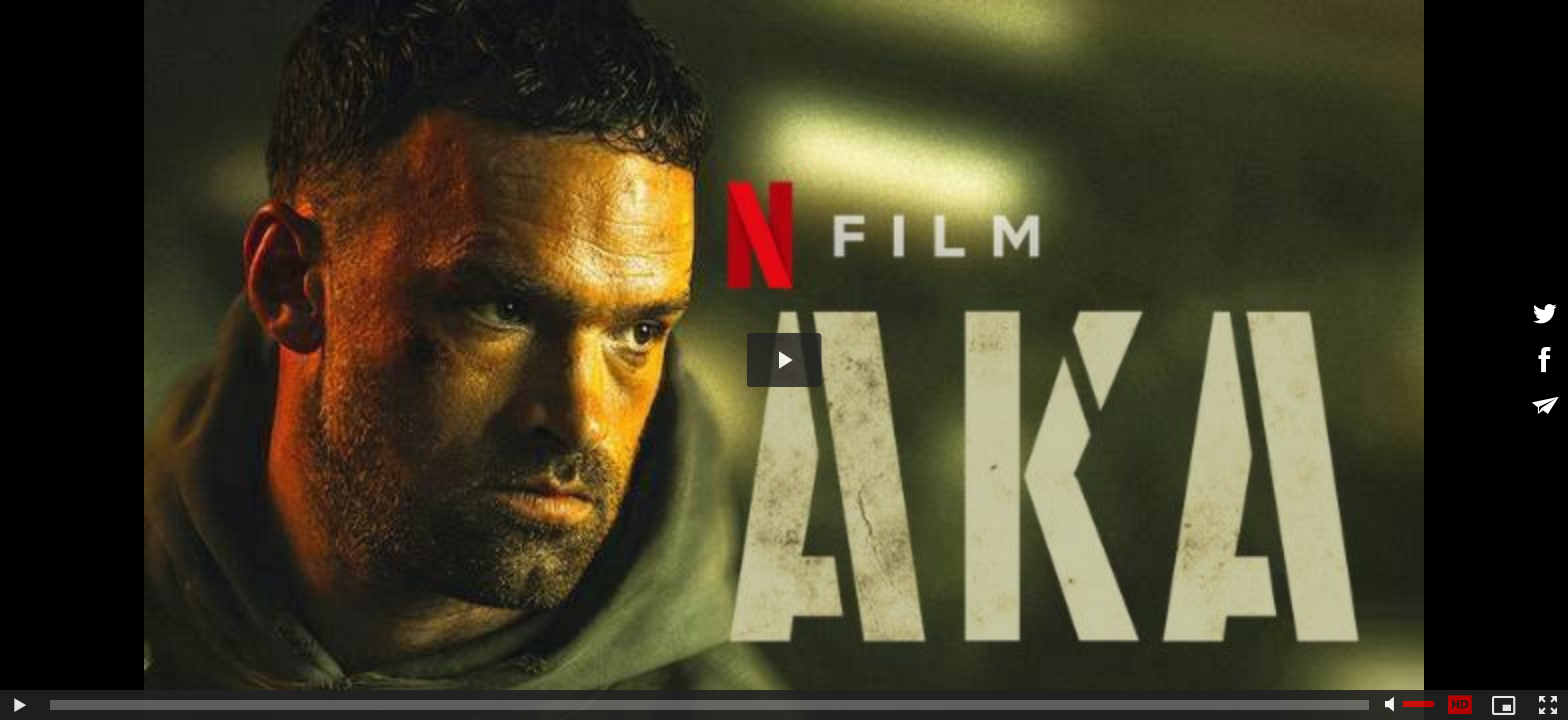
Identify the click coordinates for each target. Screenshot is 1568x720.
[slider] (709, 705)
